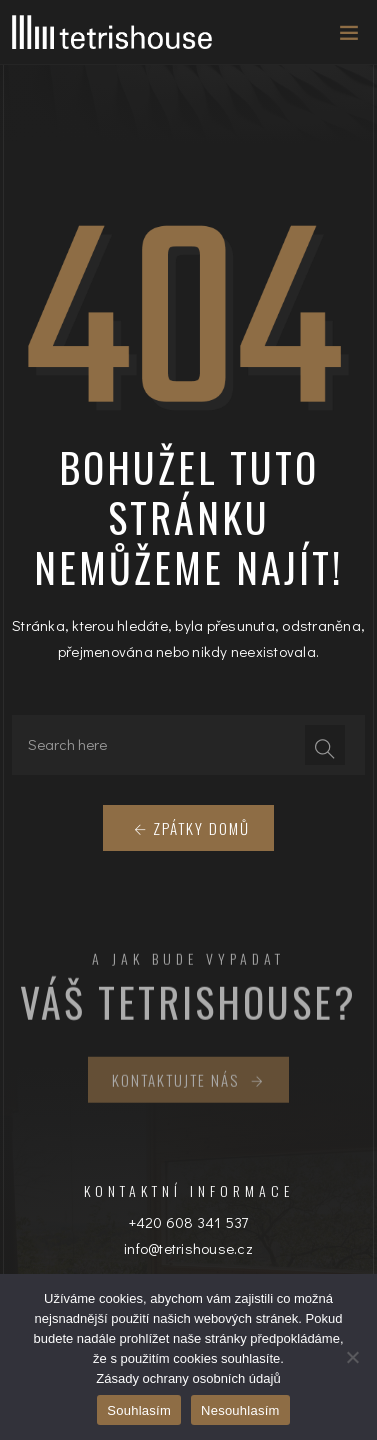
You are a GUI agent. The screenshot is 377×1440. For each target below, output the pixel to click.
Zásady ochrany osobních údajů (188, 1378)
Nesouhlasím (240, 1410)
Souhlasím (139, 1410)
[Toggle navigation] (343, 37)
